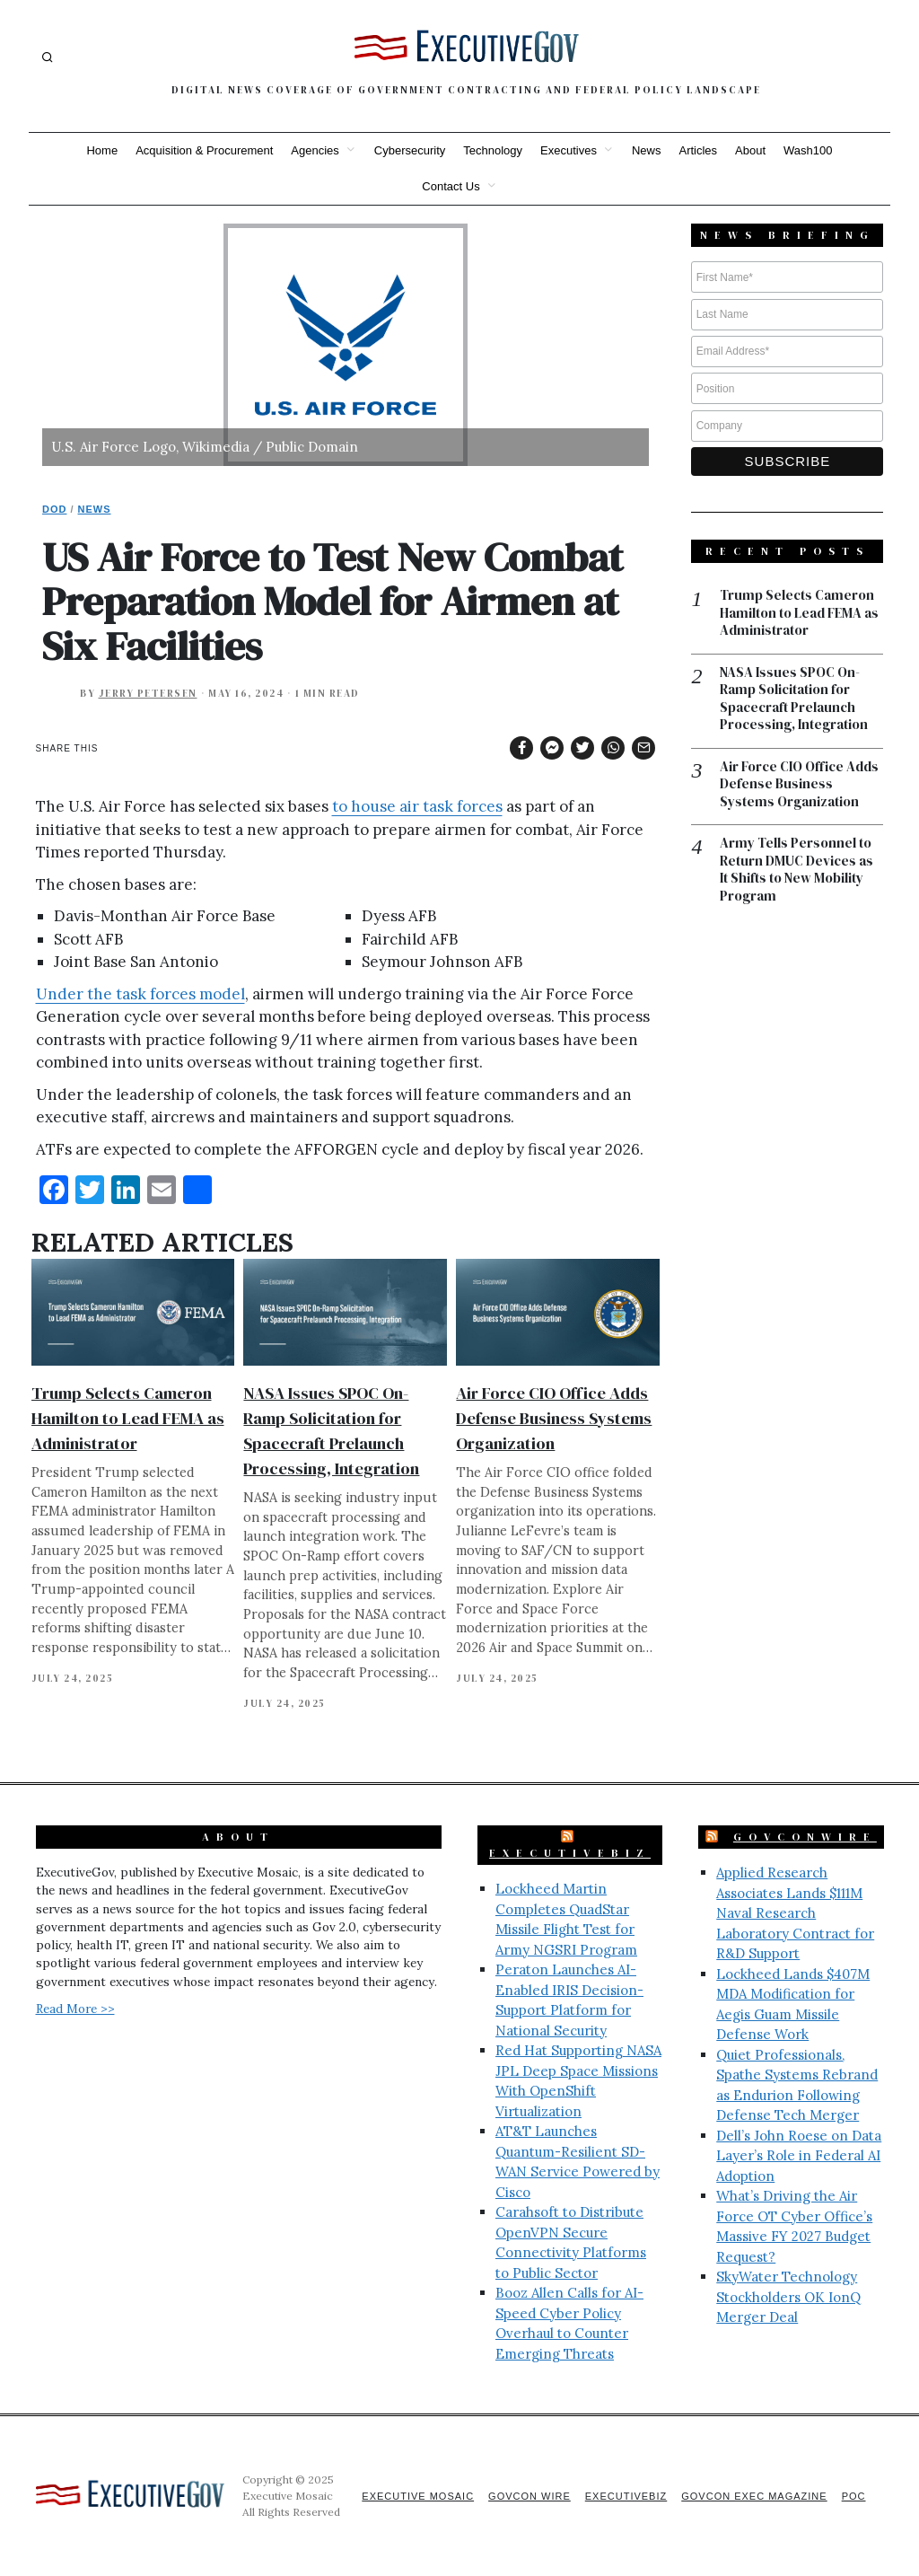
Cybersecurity (409, 150)
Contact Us (450, 186)
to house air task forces (417, 806)
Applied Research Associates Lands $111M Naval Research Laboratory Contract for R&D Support (795, 1913)
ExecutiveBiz (570, 1853)
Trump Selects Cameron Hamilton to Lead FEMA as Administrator (127, 1418)
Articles (697, 150)
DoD (54, 509)
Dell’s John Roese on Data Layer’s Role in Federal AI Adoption (798, 2156)
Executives (568, 150)
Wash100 (807, 150)
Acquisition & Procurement (204, 150)
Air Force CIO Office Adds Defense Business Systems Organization (554, 1418)
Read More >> (75, 2008)
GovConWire (805, 1837)
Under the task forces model (140, 994)
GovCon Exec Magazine (754, 2496)
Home (102, 150)
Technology (492, 150)
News (646, 150)
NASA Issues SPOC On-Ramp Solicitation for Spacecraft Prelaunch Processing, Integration (794, 699)
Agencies (314, 150)
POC (854, 2496)
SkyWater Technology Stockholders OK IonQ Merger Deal (788, 2296)
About (750, 150)
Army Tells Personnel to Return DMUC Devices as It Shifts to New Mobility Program (796, 869)
